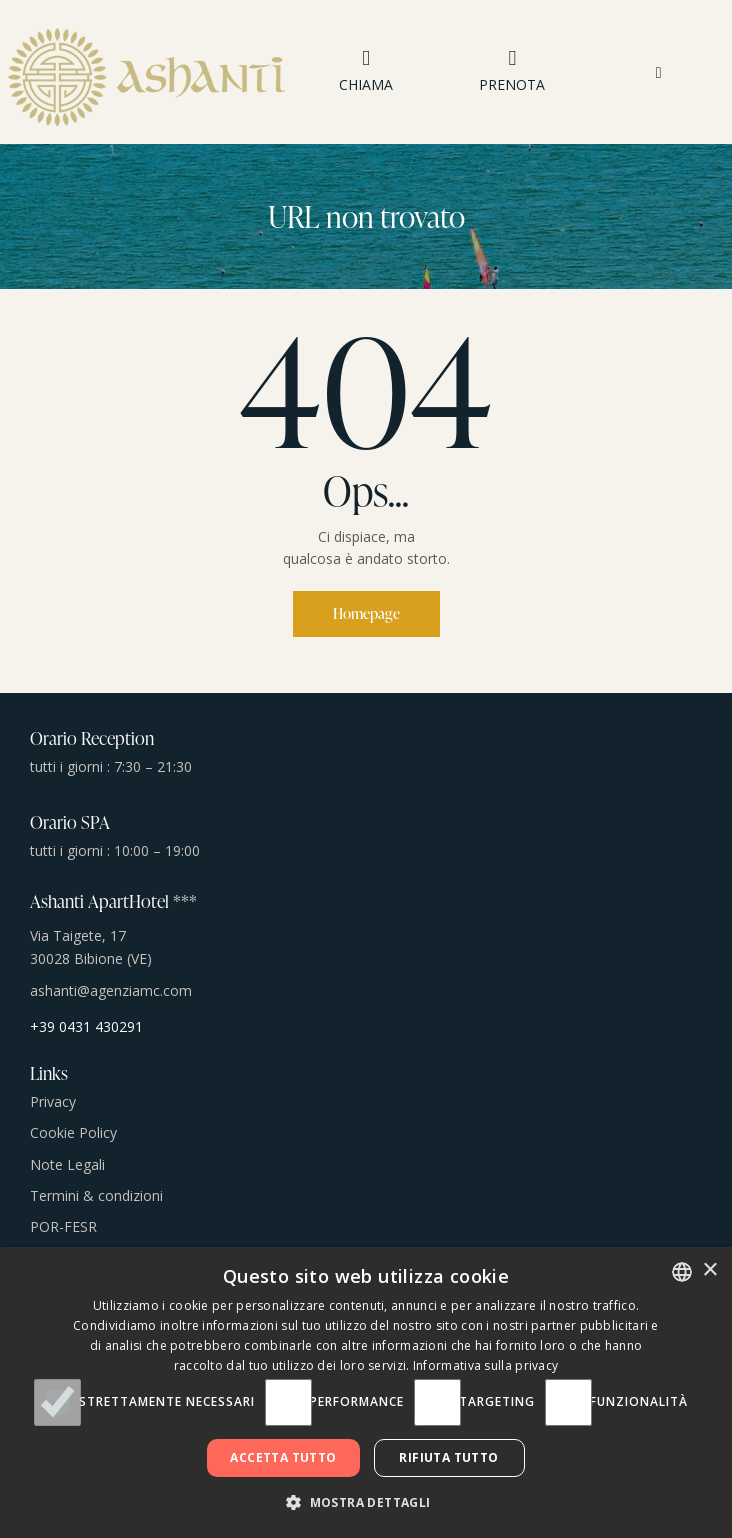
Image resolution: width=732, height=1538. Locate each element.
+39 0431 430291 (86, 1026)
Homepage (366, 613)
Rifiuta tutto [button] (448, 1457)
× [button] (709, 1270)
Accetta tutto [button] (283, 1457)
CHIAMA (366, 84)
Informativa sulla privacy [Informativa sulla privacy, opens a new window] (486, 1365)
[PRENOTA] (512, 58)
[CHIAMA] (365, 58)
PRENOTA (512, 84)
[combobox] (682, 1272)
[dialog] (366, 1392)
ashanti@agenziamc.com (111, 990)
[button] (659, 72)
